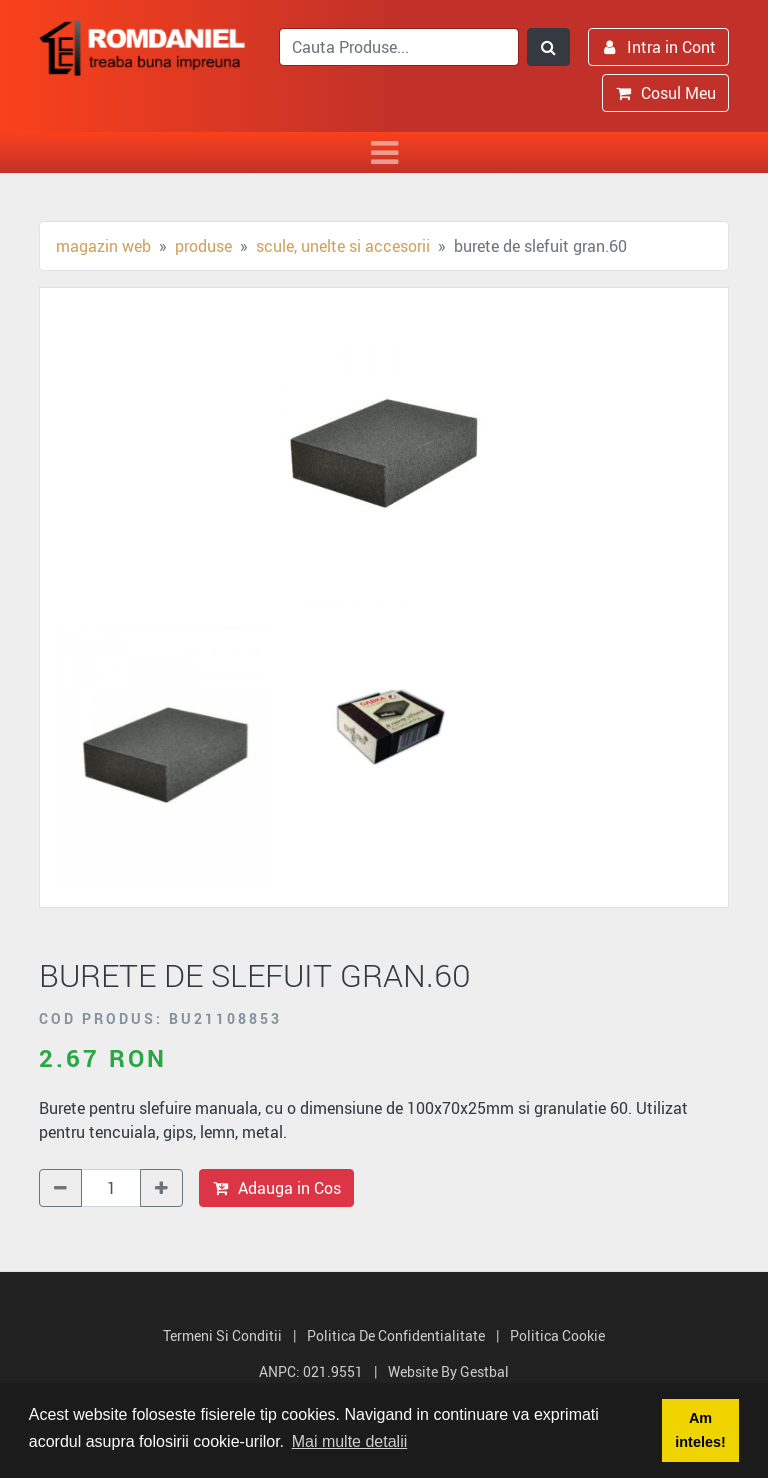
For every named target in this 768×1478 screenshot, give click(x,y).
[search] (399, 47)
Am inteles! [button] (700, 1430)
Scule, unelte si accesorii (343, 246)
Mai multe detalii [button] (350, 1441)
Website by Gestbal (448, 1371)
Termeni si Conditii (222, 1335)
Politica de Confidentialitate (396, 1335)
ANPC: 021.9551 (311, 1371)
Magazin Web (103, 246)
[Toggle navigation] (384, 152)
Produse (203, 246)
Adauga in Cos (276, 1188)
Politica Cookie (557, 1335)
